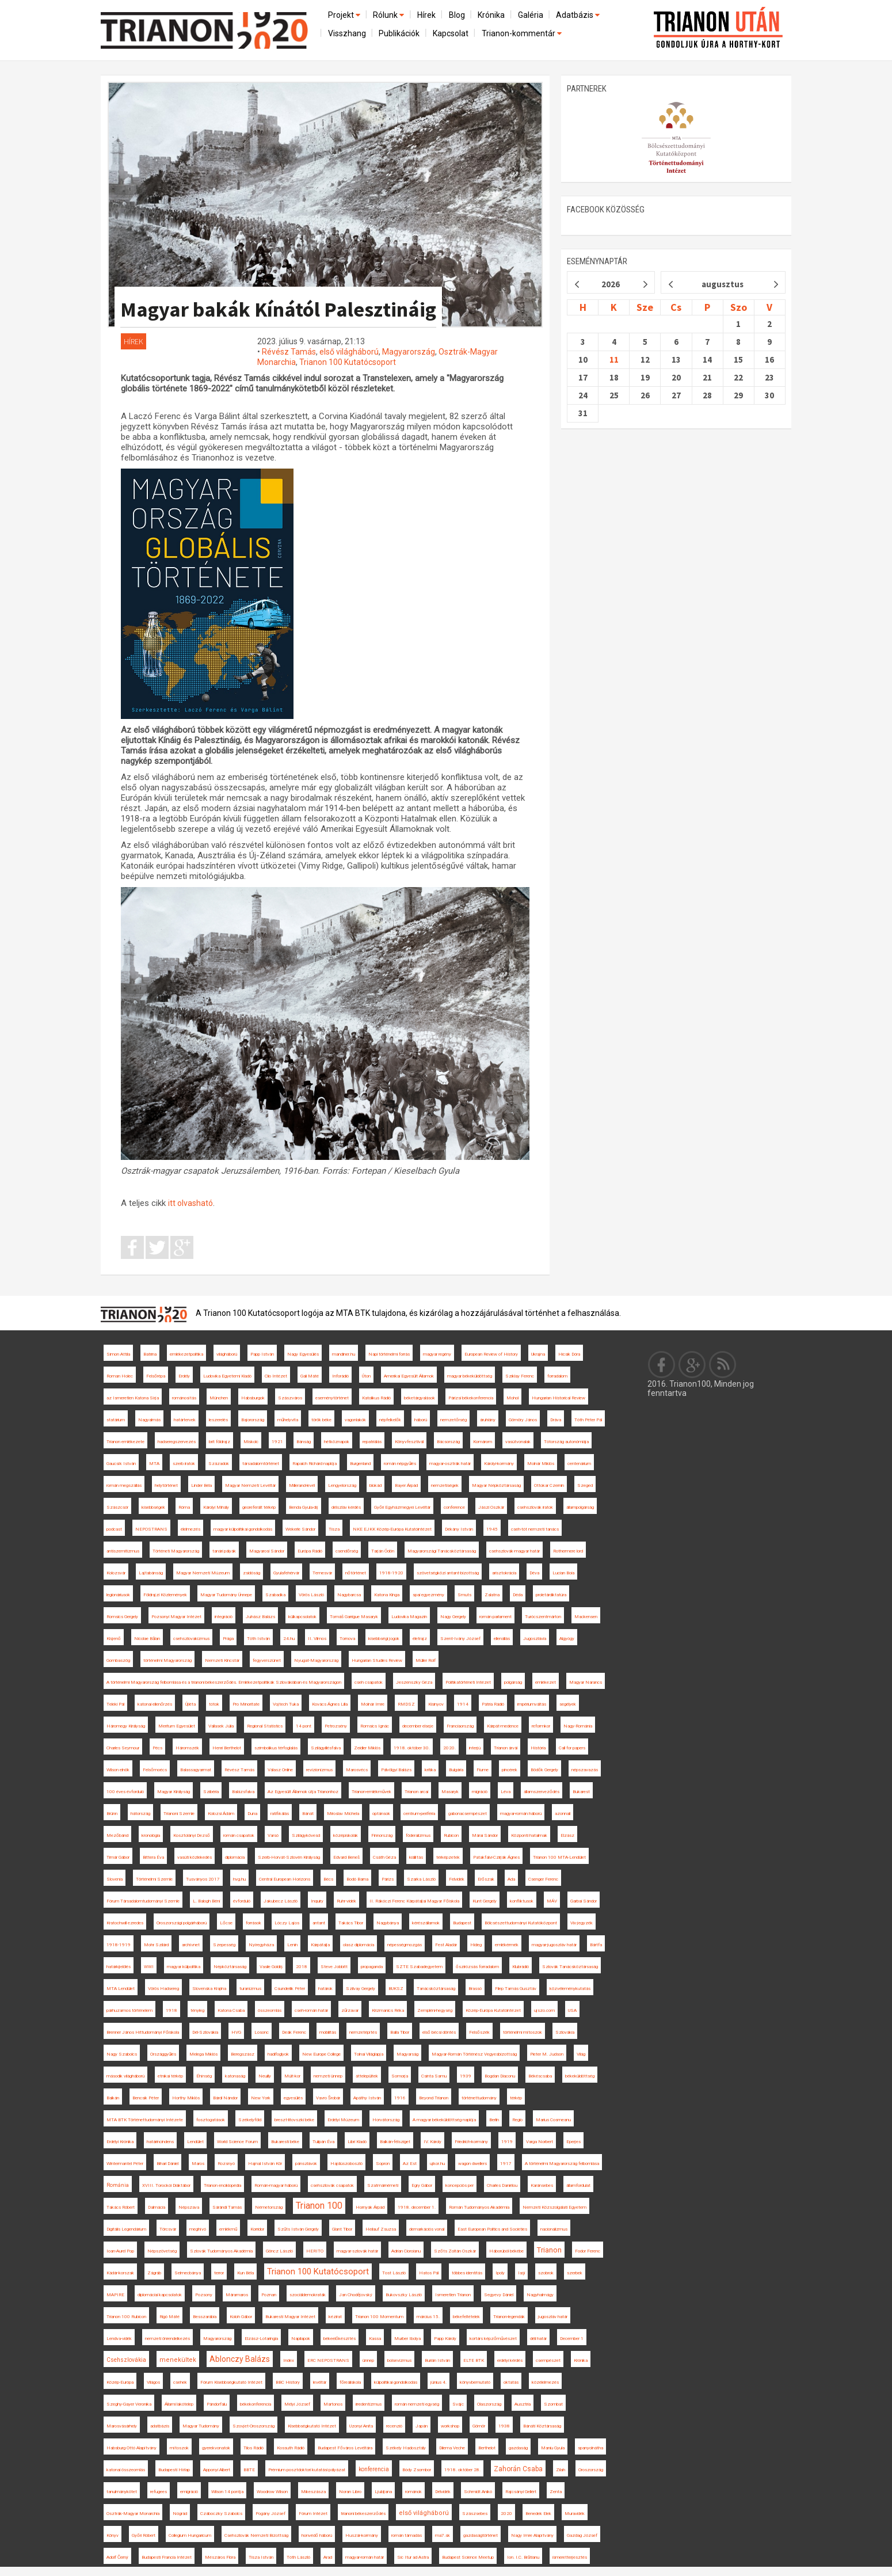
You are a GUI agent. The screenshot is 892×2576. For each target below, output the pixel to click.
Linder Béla (201, 1485)
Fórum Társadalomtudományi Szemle (143, 1901)
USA (572, 2010)
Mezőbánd (117, 1835)
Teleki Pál (115, 1704)
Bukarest (581, 1791)
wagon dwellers (472, 2163)
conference (454, 1507)
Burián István (437, 2360)
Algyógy (566, 1638)
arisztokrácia (504, 1573)
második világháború (125, 2076)
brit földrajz (219, 1441)
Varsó (273, 1835)
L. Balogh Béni (206, 1901)
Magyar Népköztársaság (496, 1485)
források (253, 1923)
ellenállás (502, 1638)
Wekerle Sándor (300, 1529)
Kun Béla (245, 2273)
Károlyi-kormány (499, 1463)
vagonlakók (355, 1419)
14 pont (303, 1726)
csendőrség (347, 1551)
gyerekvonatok (216, 2448)
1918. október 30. (412, 1748)
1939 (465, 2076)
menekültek (177, 2360)
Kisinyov (436, 1704)
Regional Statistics (265, 1726)
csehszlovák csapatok (332, 2185)
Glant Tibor (342, 2229)
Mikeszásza (313, 2491)
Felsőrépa (155, 1376)
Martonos (332, 2404)
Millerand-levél (302, 1485)
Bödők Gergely (544, 1769)
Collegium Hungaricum (190, 2535)
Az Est (410, 2163)
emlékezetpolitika (186, 1354)
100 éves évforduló (125, 1791)
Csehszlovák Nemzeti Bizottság (256, 2535)
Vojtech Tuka (286, 1704)
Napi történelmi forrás (389, 1354)
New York (260, 2098)
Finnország (381, 1835)
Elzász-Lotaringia (261, 2338)
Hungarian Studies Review (377, 1660)
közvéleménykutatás (570, 1988)
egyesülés (293, 2098)
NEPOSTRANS (151, 1529)
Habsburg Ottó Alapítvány (131, 2448)
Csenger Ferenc (543, 1879)
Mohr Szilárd (156, 1944)
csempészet (548, 2360)
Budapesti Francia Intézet (167, 2557)
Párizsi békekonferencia (470, 1398)
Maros (198, 2163)
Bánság (303, 1441)
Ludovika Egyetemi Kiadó (227, 1376)
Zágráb (154, 2273)
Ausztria (522, 2404)
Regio (517, 2119)
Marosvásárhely (121, 2426)
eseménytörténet (332, 1398)
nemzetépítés (363, 2032)
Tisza (334, 1529)
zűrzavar (350, 2010)
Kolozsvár (115, 1573)
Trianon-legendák (509, 2316)
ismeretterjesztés (569, 2557)
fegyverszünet (267, 1660)
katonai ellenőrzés (155, 1704)
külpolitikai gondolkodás (395, 2382)
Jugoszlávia (534, 1638)
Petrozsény (336, 1726)
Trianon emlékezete (125, 1441)
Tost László (394, 2273)
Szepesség (224, 1944)
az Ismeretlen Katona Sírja (132, 1398)
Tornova (347, 1638)
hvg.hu (239, 1879)
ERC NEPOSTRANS (328, 2360)
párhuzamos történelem (129, 2010)
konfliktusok (521, 1901)
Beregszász (242, 2054)
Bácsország (448, 1441)
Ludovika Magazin (409, 1616)
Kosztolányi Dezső (191, 1835)
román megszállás (124, 1485)
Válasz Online (280, 1769)
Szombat (553, 2404)
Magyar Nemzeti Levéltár (250, 1485)
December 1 (572, 2338)
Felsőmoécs (155, 1769)
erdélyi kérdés (510, 2360)
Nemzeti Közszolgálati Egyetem (554, 2207)
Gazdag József (582, 2535)
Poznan (268, 2294)
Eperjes (573, 2141)
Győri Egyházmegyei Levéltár (402, 1507)
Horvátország (385, 2119)
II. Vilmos (317, 1638)
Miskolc (250, 1441)
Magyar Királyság (173, 1791)
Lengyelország (342, 1485)
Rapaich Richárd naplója (314, 1463)
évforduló (241, 1901)
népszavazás (584, 1769)
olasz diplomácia (358, 1944)
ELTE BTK (473, 2360)
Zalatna (492, 1594)
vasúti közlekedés (194, 1857)
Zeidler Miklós (367, 1748)
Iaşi (521, 2273)
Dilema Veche (452, 2448)
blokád (375, 1485)
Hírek (426, 15)
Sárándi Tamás (227, 2207)
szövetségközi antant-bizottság (448, 1573)
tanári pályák (224, 1551)
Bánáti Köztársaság (542, 2426)
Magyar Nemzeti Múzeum (203, 1573)
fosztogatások (210, 2119)
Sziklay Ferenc (519, 1376)
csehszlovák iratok (535, 1507)
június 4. (438, 2382)
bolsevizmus (399, 2360)
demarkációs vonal (426, 2229)
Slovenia (114, 1879)
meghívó (197, 2229)
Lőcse (226, 1923)
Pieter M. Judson (546, 2054)
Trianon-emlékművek (371, 1791)
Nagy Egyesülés (303, 1354)
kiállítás (416, 1857)
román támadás (406, 2535)
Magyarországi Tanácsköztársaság (441, 1551)
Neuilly (264, 2076)
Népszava (188, 2207)
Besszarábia (204, 2316)
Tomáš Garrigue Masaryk (354, 1616)
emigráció (189, 2491)
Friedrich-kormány (471, 2141)
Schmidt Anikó (478, 2491)
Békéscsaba (540, 2076)
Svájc (458, 2404)
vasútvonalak (518, 1441)
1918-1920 (391, 1573)
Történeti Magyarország (176, 1551)
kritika (430, 1769)
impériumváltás (531, 1704)
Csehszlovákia (126, 2360)
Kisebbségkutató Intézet (312, 2426)
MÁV (552, 1901)
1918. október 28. (462, 2469)
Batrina (150, 1354)
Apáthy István (367, 2098)
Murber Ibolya (407, 2338)
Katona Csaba (231, 2010)
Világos (153, 2382)
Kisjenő (113, 1638)
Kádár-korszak (120, 2273)
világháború (226, 1354)
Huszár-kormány (361, 2535)
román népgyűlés (400, 1463)
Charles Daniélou (502, 2185)
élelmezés (190, 1529)
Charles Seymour (122, 1748)
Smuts (464, 1594)
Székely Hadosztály (406, 2448)
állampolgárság (580, 1507)
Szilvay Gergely (360, 1988)
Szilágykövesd (306, 1835)
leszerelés (218, 1419)
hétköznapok (336, 1441)
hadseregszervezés (177, 1441)
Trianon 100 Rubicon (126, 2316)
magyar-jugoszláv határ (554, 1944)
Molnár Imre (372, 1704)
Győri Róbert (143, 2535)
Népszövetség (162, 2251)
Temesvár (322, 1573)
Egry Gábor (421, 2185)
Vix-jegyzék (581, 1923)
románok (413, 2491)
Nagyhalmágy (540, 2294)
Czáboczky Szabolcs (221, 2513)
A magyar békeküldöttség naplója (444, 2119)
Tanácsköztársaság (436, 1988)
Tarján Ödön (382, 1551)
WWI (149, 1966)
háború (420, 1419)
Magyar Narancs (585, 1682)
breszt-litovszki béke (294, 2119)
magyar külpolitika (183, 1966)
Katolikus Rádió (376, 1398)
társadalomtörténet (260, 1463)
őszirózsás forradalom (477, 1966)
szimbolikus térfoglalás (276, 1748)
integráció (223, 1616)
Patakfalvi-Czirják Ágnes (496, 1857)
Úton (366, 1376)
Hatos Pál (429, 2273)
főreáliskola (350, 2382)
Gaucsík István (121, 1463)
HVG (236, 2032)
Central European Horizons (284, 1879)
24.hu (289, 1638)
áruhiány (487, 1419)
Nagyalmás (149, 1419)
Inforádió (340, 1376)
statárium (115, 1419)
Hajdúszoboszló (346, 2163)
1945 (492, 1529)
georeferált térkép (259, 1507)
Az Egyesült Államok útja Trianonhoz (303, 1791)
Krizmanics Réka (388, 2010)
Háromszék (187, 1748)
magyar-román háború (521, 1813)
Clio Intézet (276, 1376)
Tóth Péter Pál (588, 1419)
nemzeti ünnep (328, 2076)
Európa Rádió (310, 1551)
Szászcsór (117, 1507)
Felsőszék (479, 2032)
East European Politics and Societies (492, 2229)
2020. (449, 1748)
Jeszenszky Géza (414, 1682)
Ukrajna (538, 1354)
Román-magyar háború (276, 2185)
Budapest (462, 1923)
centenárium (579, 1463)
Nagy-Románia (577, 1726)
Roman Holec (119, 1376)
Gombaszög (118, 1660)
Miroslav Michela (343, 1813)
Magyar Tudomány (200, 2426)
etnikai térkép (170, 2076)
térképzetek (448, 1857)
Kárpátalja (320, 1944)
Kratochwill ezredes (124, 1923)
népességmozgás (404, 1944)
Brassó (475, 1988)
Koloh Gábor (241, 2316)
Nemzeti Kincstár (222, 1660)
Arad (327, 2557)
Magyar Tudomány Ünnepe (226, 1594)
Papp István (262, 1354)
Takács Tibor (350, 1923)
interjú (475, 1748)
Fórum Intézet (313, 2513)
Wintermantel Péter (124, 2163)
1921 (277, 1441)
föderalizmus (418, 1835)
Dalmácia (156, 2207)
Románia (117, 2185)
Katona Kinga (386, 1594)
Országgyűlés (163, 2054)
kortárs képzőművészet (493, 2338)
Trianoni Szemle (179, 1813)
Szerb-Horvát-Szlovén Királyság (289, 1857)
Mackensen (585, 1616)
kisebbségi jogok (383, 1638)
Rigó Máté (169, 2316)
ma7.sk (442, 2535)
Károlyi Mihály (216, 1507)
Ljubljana (383, 2491)
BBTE (249, 2469)
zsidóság (251, 1573)
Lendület (195, 2141)
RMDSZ (406, 1704)
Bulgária (456, 1769)
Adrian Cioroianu (406, 2251)
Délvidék (443, 2491)
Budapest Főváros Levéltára (345, 2448)
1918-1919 (118, 1944)
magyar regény (437, 1354)
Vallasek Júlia (221, 1726)
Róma (184, 1507)
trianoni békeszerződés (363, 2513)
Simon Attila (118, 1354)
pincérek (509, 1769)
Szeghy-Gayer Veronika (128, 2404)
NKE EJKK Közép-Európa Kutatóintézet (392, 1529)
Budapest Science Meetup (468, 2557)
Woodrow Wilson (272, 2491)
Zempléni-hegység (434, 2010)
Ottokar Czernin (549, 1485)
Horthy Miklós (186, 2098)
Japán (421, 2426)
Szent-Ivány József (460, 1638)
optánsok (381, 1813)
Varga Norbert (539, 2141)
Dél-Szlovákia (205, 2032)
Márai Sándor (485, 1835)
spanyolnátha (590, 2448)
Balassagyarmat (195, 1769)
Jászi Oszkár (491, 1507)
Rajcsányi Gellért (520, 2491)
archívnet (191, 1944)
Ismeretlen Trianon (453, 2294)
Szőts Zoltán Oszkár (455, 2251)
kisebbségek (153, 1507)
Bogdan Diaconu (500, 2076)
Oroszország (590, 2469)
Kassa (375, 2338)
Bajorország (252, 1419)
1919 (507, 2141)
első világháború (349, 351)
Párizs (388, 1879)
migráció (479, 1791)
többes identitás (467, 2273)
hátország (140, 1813)
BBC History (288, 2382)
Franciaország (460, 1726)
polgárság (513, 1682)
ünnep (368, 2360)
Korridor (257, 2229)
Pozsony (203, 2294)
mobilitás (327, 2032)
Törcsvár (167, 2229)
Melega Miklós (203, 2054)
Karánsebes (542, 2185)
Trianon (549, 2250)
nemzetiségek (445, 1485)
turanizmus (250, 1988)
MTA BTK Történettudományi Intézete (144, 2119)
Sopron (383, 2163)
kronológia (151, 1835)
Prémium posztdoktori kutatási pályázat (306, 2469)
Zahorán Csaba (518, 2469)
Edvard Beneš (346, 1857)
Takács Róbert (120, 2207)
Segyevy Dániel (498, 2294)
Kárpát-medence (503, 1726)
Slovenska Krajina (209, 1988)
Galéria (530, 15)
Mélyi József (297, 2404)
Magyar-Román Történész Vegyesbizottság (474, 2054)
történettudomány (479, 2098)
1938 (504, 2426)
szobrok (546, 2273)
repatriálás (372, 1441)
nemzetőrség (453, 1419)
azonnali (562, 1813)
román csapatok (238, 1835)
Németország (269, 2207)
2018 (301, 1966)
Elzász (567, 1835)
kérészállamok (426, 1923)
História (538, 1748)
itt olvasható (190, 1203)
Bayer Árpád (406, 1485)
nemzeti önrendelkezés (167, 2338)
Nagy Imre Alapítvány (532, 2535)
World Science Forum (237, 2141)
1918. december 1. (417, 2207)
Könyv (112, 2535)
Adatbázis (578, 15)
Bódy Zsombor (416, 2469)
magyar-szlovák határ (357, 2251)
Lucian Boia (563, 1573)
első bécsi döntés (439, 2032)
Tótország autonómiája (566, 1441)
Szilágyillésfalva (326, 1748)
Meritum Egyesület (176, 1726)
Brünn (111, 1813)
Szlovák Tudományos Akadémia (221, 2251)
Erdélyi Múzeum (343, 2119)
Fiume (483, 1769)
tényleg (197, 2010)
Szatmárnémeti (382, 2185)
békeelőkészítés (339, 2338)
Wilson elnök (117, 1769)
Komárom (482, 1441)
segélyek (567, 1704)
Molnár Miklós (540, 1463)
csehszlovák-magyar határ (514, 1551)
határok (325, 1988)
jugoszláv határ (552, 2316)
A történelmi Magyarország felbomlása (562, 2163)
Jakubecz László (281, 1901)
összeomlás (269, 2010)
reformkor (541, 1726)
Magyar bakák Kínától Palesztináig (278, 309)
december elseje (417, 1726)
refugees (158, 2491)
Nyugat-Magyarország (316, 1660)
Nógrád (180, 2513)
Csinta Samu (434, 2076)
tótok (214, 1704)
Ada (511, 1879)
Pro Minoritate (246, 1704)
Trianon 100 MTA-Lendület (559, 1857)
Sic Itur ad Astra (413, 2557)
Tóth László (298, 2557)
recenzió (394, 2426)
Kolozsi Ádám (221, 1813)
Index (288, 2360)
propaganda (372, 1966)
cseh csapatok (368, 1682)
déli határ (538, 2338)
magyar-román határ (364, 2557)
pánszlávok (306, 2163)
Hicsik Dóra (569, 1354)
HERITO (314, 2251)
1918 (171, 2010)
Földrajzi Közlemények (165, 1594)
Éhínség (204, 2076)
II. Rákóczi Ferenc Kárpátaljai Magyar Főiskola (414, 1901)
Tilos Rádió (253, 2448)
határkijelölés (118, 1966)
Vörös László (311, 1594)
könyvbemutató (475, 2382)
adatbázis (159, 2426)
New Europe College (321, 2054)
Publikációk (399, 33)
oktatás (511, 2382)
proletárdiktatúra (551, 1594)
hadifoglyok (278, 2054)
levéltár (319, 2382)
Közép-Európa (120, 2382)
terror (219, 2273)
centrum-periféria (419, 1813)
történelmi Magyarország (167, 1660)
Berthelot (486, 2448)
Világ (581, 2054)
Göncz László (279, 2251)
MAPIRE (115, 2294)
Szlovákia (564, 2032)
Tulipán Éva (323, 2141)
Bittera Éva (153, 1857)
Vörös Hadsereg (163, 1988)
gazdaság (518, 2448)
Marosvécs (357, 1769)
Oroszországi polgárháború (182, 1923)
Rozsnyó (226, 2163)
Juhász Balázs (260, 1616)
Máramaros (237, 2294)
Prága (228, 1638)
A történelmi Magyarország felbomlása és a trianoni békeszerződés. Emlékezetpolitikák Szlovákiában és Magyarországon (223, 1682)
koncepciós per (459, 2185)
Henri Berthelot (226, 1748)
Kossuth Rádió (290, 2448)
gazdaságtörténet (480, 2535)
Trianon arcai (416, 1791)
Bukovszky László (404, 2294)
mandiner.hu (343, 1354)
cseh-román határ (311, 2010)
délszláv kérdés (346, 1507)
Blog (457, 15)
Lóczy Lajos (287, 1923)
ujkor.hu (437, 2163)
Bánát (308, 1813)
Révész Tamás (289, 351)
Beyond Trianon (433, 2098)
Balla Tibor (399, 2032)
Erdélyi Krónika (120, 2141)
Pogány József (270, 2513)
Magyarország (408, 351)
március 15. (428, 2316)
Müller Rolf (425, 1660)
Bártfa (596, 1944)
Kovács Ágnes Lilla (330, 1704)
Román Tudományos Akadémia (479, 2207)
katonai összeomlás (125, 2469)
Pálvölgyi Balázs (396, 1769)
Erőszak (486, 1879)
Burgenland (360, 1463)
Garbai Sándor (583, 1901)
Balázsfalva (243, 1791)
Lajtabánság (151, 1573)
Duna (252, 1813)
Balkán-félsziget (395, 2141)
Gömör (478, 2426)
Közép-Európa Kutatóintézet (493, 2010)
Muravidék (575, 2513)
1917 (506, 2163)
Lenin (292, 1944)
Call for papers (572, 1748)
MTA (154, 1463)
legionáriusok (118, 1594)
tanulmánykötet (121, 2491)
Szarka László (421, 1879)
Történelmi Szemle (154, 1879)
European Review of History (491, 1354)
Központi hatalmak (529, 1835)
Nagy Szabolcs (121, 2054)
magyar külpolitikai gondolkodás (243, 1529)
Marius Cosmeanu (553, 2119)
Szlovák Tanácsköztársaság (570, 1966)
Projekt (345, 15)
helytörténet (166, 1485)
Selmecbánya (187, 2273)
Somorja (399, 2076)
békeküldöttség (579, 2076)
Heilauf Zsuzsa (380, 2229)
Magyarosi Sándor (266, 1551)
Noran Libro (350, 2491)
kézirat (335, 2316)
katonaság (235, 2076)
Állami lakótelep (179, 2404)
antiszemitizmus (122, 1551)
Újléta (190, 1704)
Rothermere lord (568, 1551)
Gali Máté (309, 1376)
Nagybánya (387, 1923)
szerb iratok (184, 1463)
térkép (516, 2098)
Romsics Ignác (374, 1726)
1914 (462, 1704)
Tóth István (258, 1638)
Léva (505, 1791)
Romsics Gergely (122, 1616)
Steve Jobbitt (334, 1966)
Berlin (494, 2119)
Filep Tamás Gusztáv (515, 1988)
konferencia (374, 2469)
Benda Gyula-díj (303, 1507)
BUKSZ (395, 1988)
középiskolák (345, 1835)
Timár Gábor (117, 1857)
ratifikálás (279, 1813)
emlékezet (545, 1682)
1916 (400, 2098)
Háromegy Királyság (125, 1726)
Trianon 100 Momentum (379, 2316)
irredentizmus (369, 2404)
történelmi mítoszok (522, 2032)
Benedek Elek (538, 2513)
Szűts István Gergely (298, 2229)
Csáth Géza (384, 1857)
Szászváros (290, 1398)
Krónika (491, 15)
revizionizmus (319, 1769)
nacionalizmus (553, 2229)
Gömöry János (523, 1419)
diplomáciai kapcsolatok (160, 2294)
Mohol (512, 1398)
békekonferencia (255, 2404)
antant (318, 1923)
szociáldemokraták (307, 2294)
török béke (321, 1419)
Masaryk (450, 1791)
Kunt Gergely (484, 1901)
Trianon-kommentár (522, 33)
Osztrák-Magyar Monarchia (132, 2513)
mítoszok (179, 2448)
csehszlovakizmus (191, 1638)
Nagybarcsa (349, 1594)
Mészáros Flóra (220, 2557)
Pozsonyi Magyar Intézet (176, 1616)
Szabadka (275, 1594)
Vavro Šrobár (328, 2098)
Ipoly (500, 2273)
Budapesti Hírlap (174, 2469)
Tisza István (261, 2557)
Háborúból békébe (506, 2251)
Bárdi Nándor (225, 2098)
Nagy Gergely (453, 1616)
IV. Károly (432, 2141)
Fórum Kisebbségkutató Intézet (231, 2382)
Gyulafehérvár (286, 1573)
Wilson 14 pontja (227, 2491)
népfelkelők (390, 1419)
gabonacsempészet (467, 1813)
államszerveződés (541, 1791)
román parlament (495, 1616)
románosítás (184, 1398)
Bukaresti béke (285, 2141)
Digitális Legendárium (126, 2229)
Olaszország (489, 2404)
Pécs (157, 1748)
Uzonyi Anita (361, 2426)
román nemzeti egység (417, 2404)
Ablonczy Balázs (239, 2359)
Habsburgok (253, 1398)
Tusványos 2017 (203, 1879)
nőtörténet (355, 1573)
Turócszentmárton (543, 1616)
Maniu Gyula (553, 2448)
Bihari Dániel (167, 2163)
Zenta (556, 2491)
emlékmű (228, 2229)
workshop (450, 2426)
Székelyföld (249, 2119)
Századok (218, 1463)
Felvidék (456, 1879)
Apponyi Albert (216, 2469)
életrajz (420, 1638)
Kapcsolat (450, 33)
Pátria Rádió (493, 1704)
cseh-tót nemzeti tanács (535, 1529)
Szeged (585, 1485)
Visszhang (347, 33)
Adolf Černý (117, 2557)
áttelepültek (367, 2076)
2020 (506, 2513)
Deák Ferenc (294, 2032)
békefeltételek (466, 2316)
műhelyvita (287, 1419)
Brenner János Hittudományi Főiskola (142, 2032)
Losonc (261, 2032)
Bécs (328, 1879)
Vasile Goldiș (271, 1966)
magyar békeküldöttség (469, 1376)
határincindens (160, 2141)
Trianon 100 (319, 2205)
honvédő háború (317, 2535)
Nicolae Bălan (147, 1638)
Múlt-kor (292, 2076)
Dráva (555, 1419)
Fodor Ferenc (587, 2251)
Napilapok (300, 2338)
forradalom (557, 1376)
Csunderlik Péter (290, 1988)
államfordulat (578, 2185)
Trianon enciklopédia (222, 2185)
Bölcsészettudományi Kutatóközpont (521, 1923)
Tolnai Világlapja (368, 2054)
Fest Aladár (446, 1944)
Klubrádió (520, 1966)
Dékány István (459, 1529)
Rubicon (451, 1835)
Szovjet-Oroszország (253, 2426)
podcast (114, 1529)
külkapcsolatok (302, 1616)
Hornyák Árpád (370, 2207)
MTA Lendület (120, 1988)
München (218, 1398)
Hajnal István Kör (265, 2163)
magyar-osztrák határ (450, 1463)
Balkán (112, 2098)
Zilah (560, 2469)
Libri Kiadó (357, 2141)
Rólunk (389, 15)
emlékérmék (507, 1944)
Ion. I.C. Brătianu (523, 2557)
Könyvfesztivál (409, 1441)
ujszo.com (544, 2010)
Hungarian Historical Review (558, 1398)
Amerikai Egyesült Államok (409, 1376)
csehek (180, 2382)
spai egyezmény (428, 1594)
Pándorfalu (217, 2404)
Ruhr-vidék (346, 1901)
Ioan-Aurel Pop (120, 2251)
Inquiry (317, 1901)
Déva (534, 1573)
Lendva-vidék (119, 2338)
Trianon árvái (505, 1748)
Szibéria (211, 1791)
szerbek (574, 2273)
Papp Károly (445, 2338)
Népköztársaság (230, 1966)
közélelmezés (545, 2382)
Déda (518, 1594)
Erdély (184, 1376)
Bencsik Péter (145, 2098)
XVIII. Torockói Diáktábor (166, 2185)
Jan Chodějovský (355, 2294)
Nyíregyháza (261, 1944)
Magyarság (407, 2054)
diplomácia (235, 1857)
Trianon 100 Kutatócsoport (347, 362)
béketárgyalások (419, 1398)
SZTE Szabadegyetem (419, 1966)
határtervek (185, 1419)
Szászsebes (474, 2513)
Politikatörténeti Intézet (468, 1682)
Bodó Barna (357, 1879)
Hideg (476, 1944)
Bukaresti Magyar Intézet (290, 2316)
